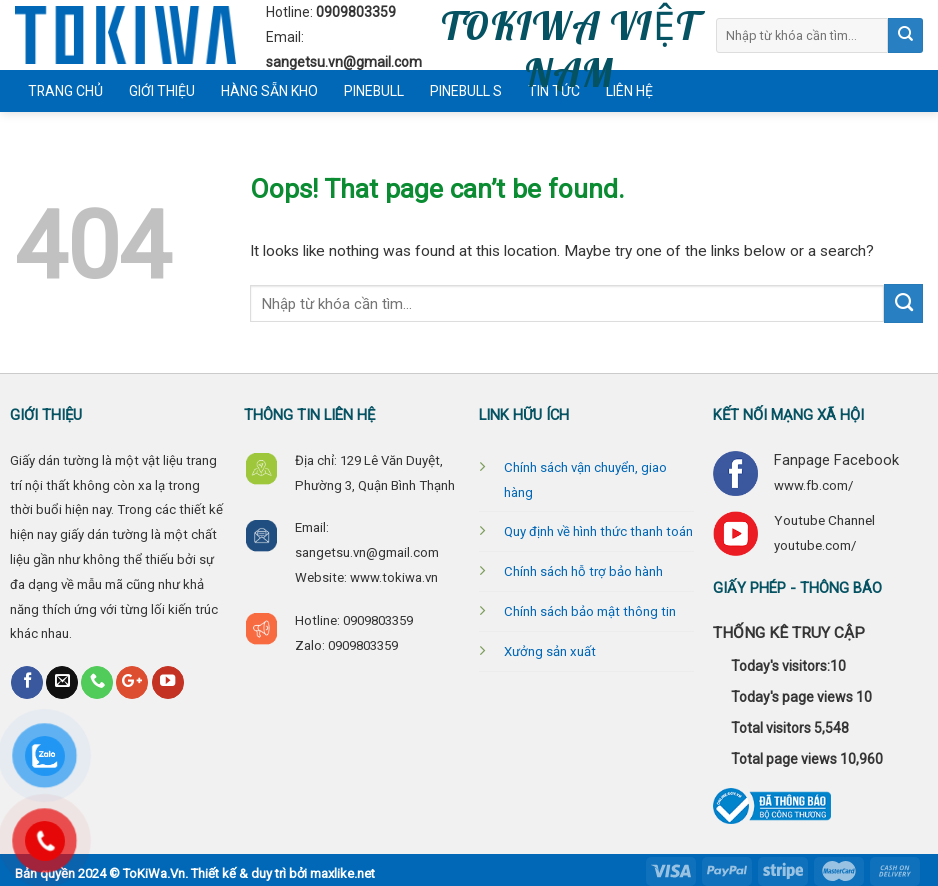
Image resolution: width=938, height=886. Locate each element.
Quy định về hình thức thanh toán (598, 531)
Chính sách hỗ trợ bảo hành (583, 571)
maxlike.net (342, 873)
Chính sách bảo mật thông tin (590, 611)
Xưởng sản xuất (550, 651)
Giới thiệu (162, 91)
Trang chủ (65, 91)
